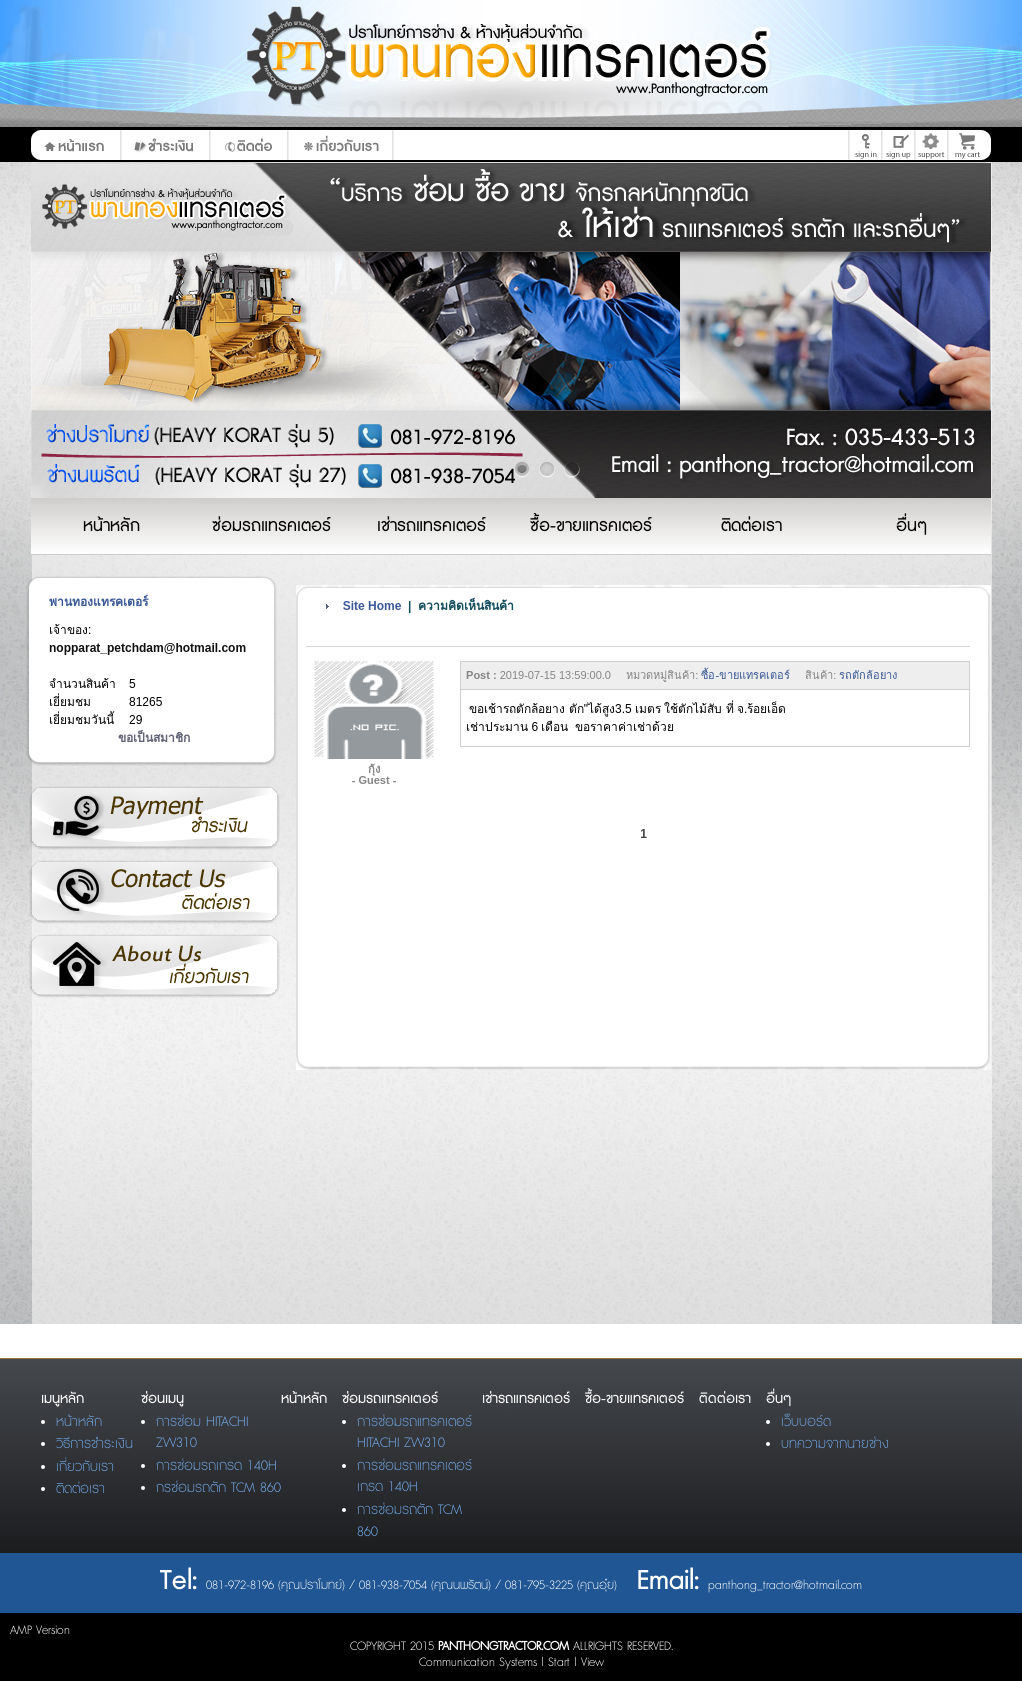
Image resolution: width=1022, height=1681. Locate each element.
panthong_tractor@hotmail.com (785, 1585)
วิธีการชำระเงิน (153, 818)
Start (559, 1662)
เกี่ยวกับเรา (153, 966)
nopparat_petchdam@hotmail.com (147, 648)
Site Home (372, 606)
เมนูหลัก (62, 1399)
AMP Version (40, 1630)
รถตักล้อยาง (868, 675)
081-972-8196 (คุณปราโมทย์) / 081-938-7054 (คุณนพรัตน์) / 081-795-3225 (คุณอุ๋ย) (411, 1585)
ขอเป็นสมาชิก (154, 738)
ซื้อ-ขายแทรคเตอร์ (745, 675)
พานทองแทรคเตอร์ (98, 602)
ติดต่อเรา (153, 892)
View (592, 1662)
